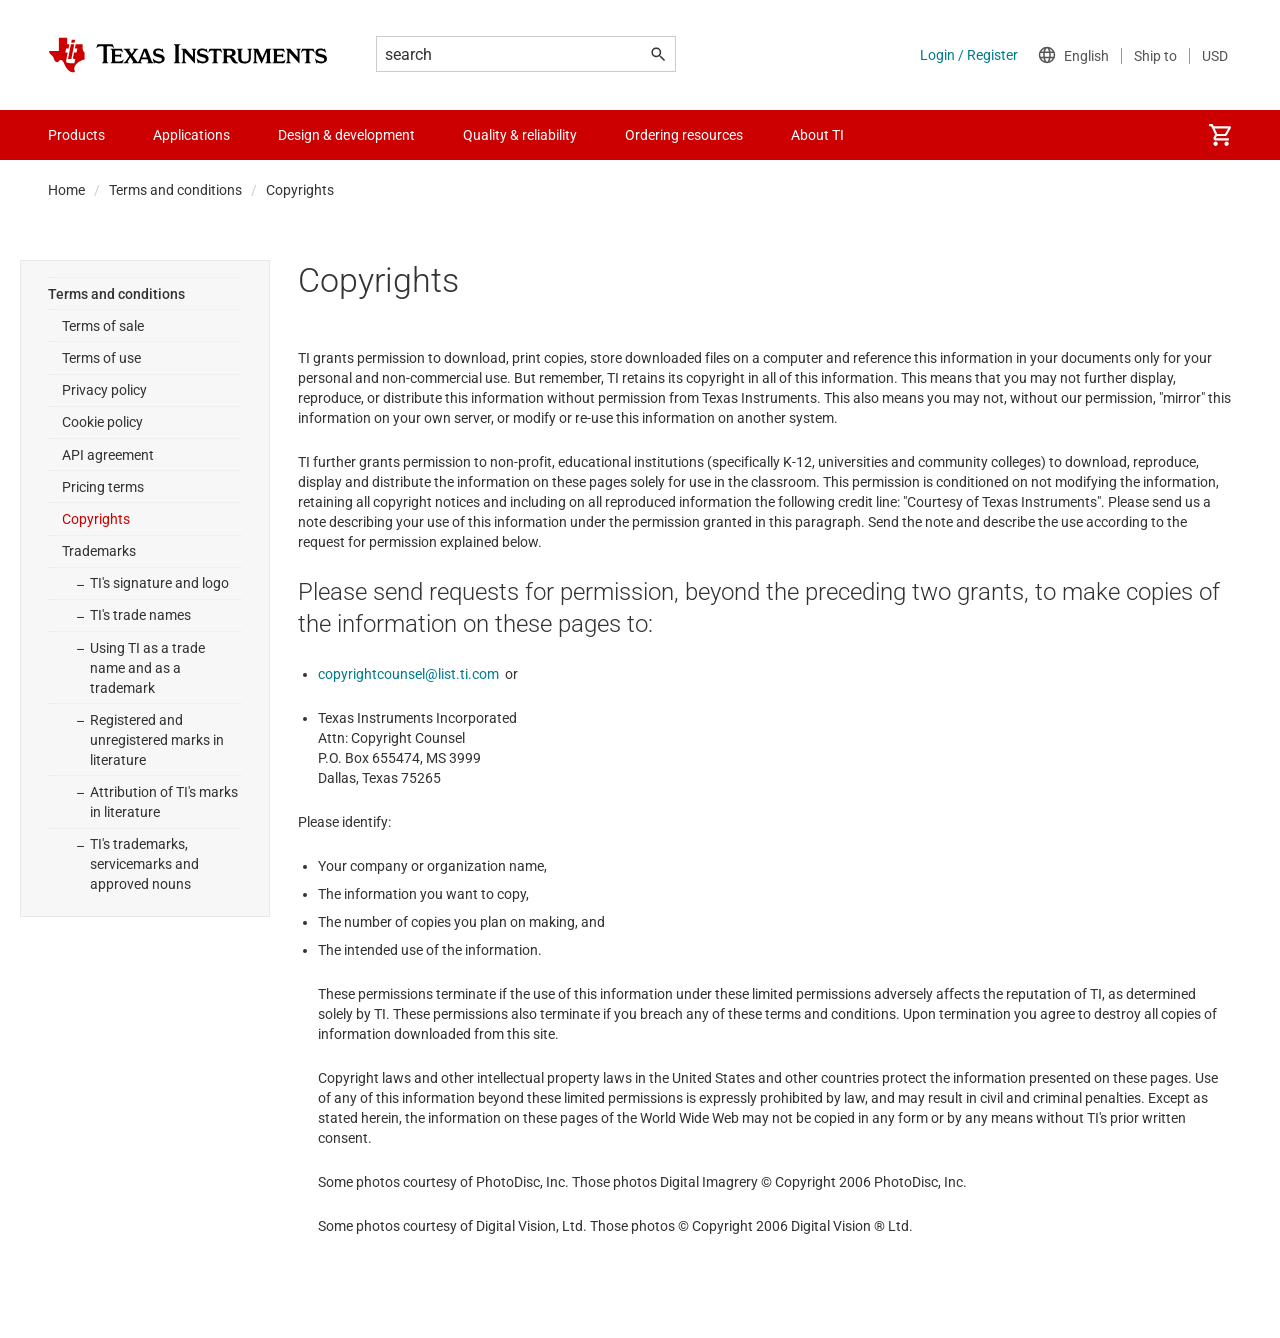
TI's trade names (140, 615)
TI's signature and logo (159, 583)
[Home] (188, 55)
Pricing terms (103, 487)
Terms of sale (103, 326)
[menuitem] (1220, 135)
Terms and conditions (175, 190)
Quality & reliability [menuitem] (520, 135)
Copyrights (96, 519)
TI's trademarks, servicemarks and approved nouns (144, 864)
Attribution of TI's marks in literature (164, 802)
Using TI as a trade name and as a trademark (147, 668)
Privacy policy (104, 390)
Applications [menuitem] (191, 135)
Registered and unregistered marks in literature (157, 740)
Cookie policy (102, 422)
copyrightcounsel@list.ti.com (408, 674)
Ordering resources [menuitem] (684, 135)
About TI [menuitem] (817, 135)
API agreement (108, 455)
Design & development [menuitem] (346, 135)
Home (66, 190)
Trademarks (99, 551)
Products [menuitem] (76, 135)
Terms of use (101, 358)
